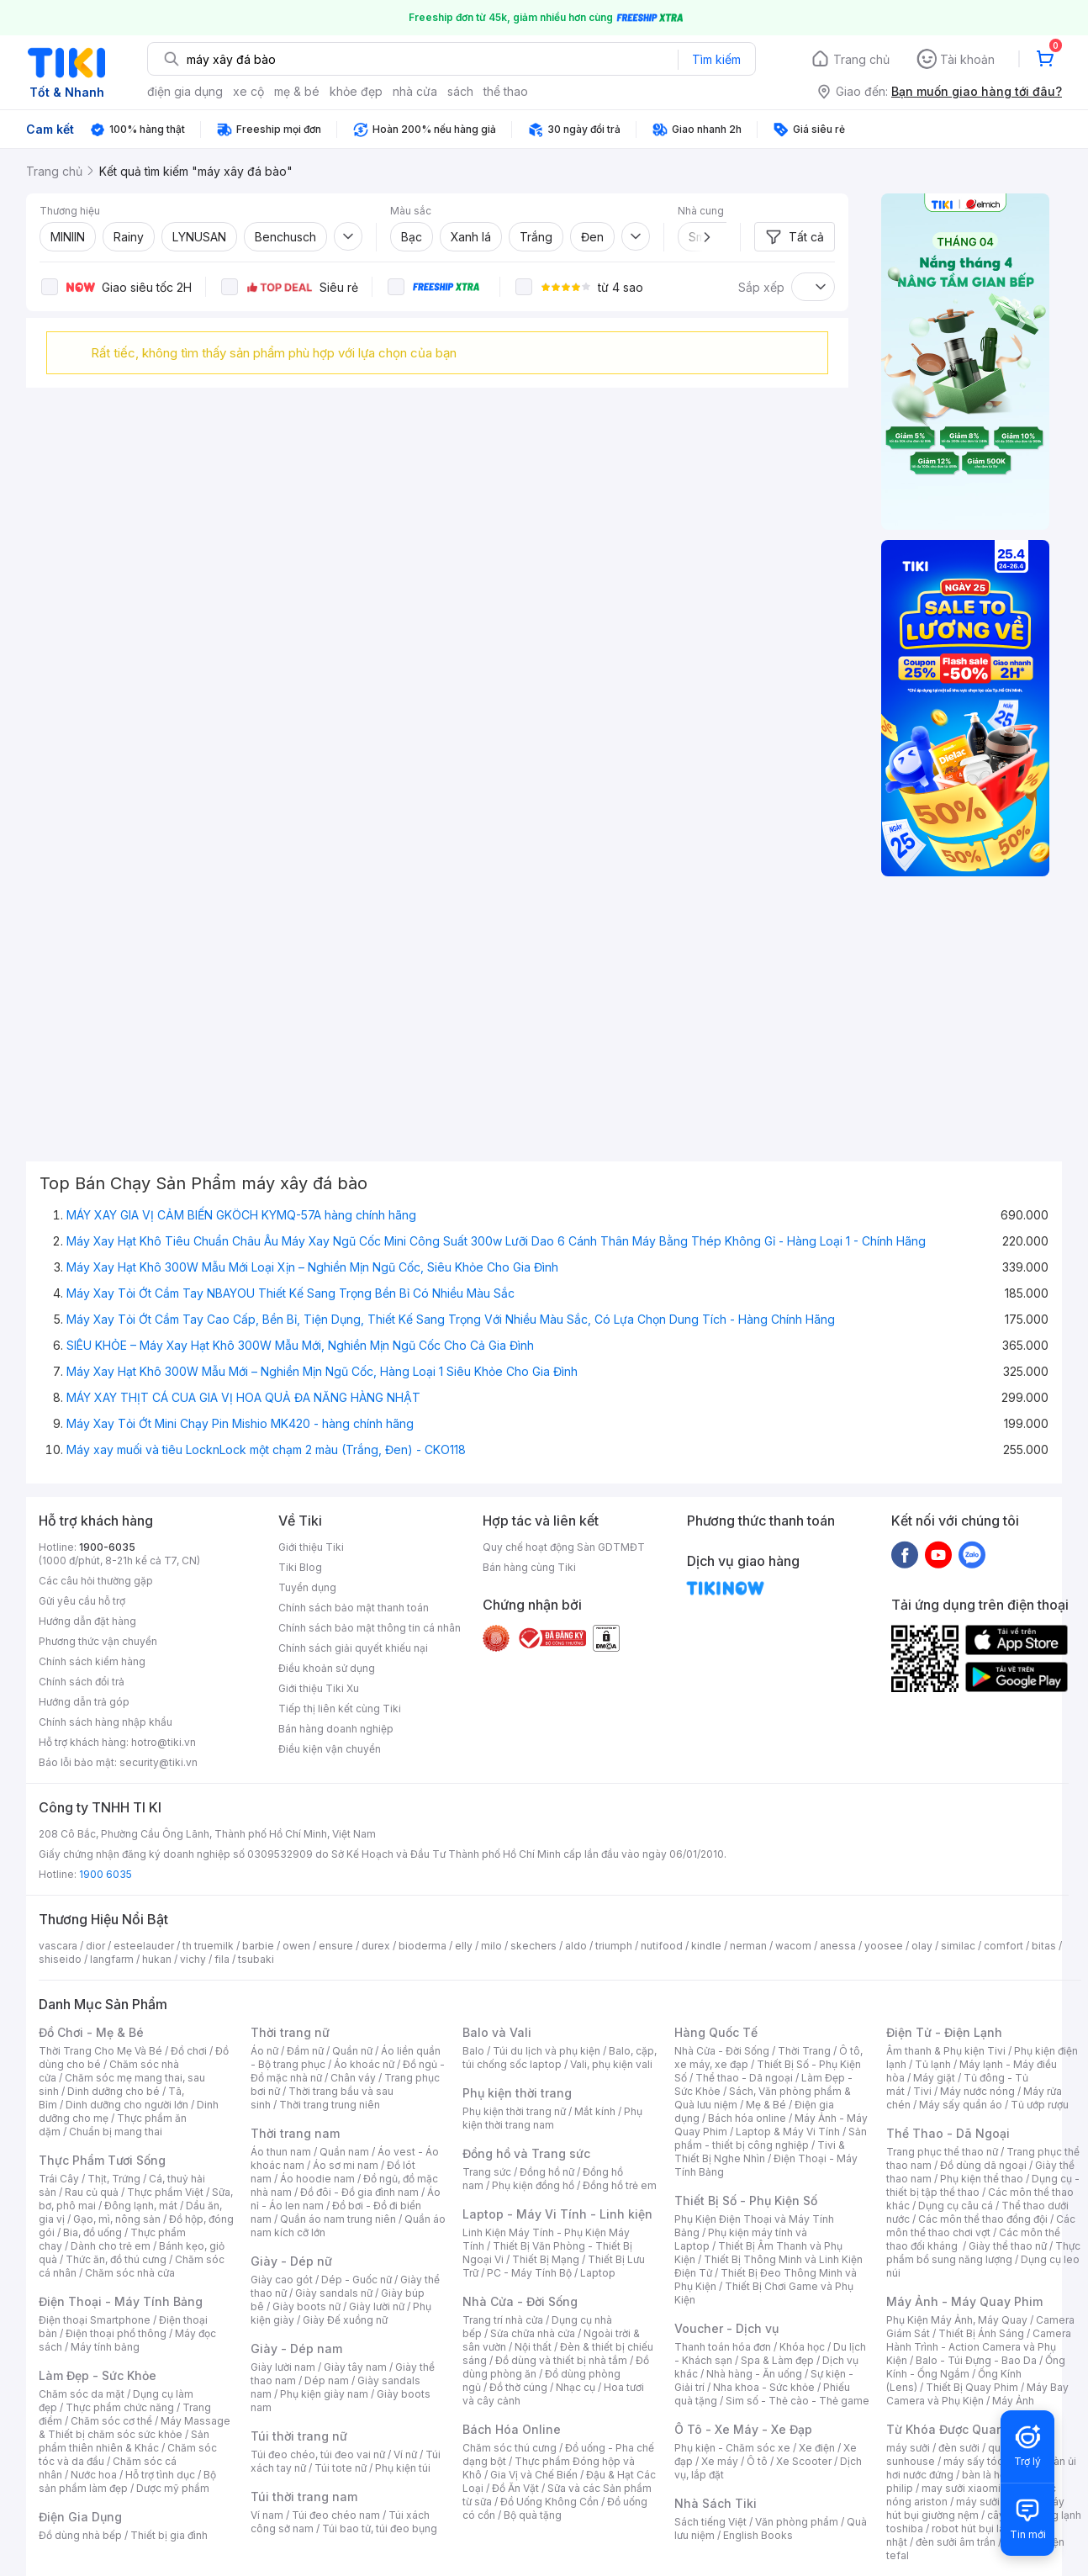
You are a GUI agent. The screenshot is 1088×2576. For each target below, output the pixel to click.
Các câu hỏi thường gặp (96, 1580)
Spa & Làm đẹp (777, 2360)
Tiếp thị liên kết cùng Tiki (339, 1708)
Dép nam (326, 2380)
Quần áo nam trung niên (338, 2219)
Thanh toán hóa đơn (722, 2347)
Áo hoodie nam (317, 2178)
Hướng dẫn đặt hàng (87, 1621)
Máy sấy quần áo (960, 2104)
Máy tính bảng (105, 2347)
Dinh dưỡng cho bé (113, 2091)
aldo (576, 1945)
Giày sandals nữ (333, 2293)
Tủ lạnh (933, 2064)
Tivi (922, 2091)
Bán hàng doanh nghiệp (335, 1728)
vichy (193, 1959)
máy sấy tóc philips (990, 2461)
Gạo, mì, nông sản (117, 2219)
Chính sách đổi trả (81, 1681)
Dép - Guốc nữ (356, 2279)
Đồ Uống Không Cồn (549, 2501)
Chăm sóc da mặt (81, 2394)
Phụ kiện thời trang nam (552, 2118)
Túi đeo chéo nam (336, 2515)
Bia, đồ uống (92, 2232)
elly (464, 1945)
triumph (613, 1945)
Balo (473, 2050)
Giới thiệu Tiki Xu (318, 1688)
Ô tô (757, 2461)
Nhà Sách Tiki (715, 2503)
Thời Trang (804, 2050)
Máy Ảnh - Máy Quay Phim (964, 2301)
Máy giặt (934, 2077)
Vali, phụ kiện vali (611, 2064)
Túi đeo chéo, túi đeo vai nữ (318, 2454)
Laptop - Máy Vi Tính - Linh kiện (557, 2214)
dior (95, 1945)
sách (460, 91)
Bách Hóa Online (511, 2429)
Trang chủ (861, 59)
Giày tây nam (355, 2367)
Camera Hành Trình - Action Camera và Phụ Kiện (978, 2347)
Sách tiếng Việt (710, 2521)
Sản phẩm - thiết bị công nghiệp (770, 2138)
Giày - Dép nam (296, 2348)
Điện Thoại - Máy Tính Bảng (121, 2301)
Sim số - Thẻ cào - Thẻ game (797, 2400)
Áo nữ (264, 2050)
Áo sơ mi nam (345, 2165)
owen (296, 1945)
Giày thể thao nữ (1008, 2246)
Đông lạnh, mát (140, 2205)
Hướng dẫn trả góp (84, 1701)
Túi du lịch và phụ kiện (546, 2050)
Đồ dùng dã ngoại (983, 2165)
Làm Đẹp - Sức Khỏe (97, 2375)
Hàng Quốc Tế (716, 2032)
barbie (258, 1945)
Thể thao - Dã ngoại (744, 2077)
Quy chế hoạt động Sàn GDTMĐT (564, 1547)
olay (921, 1945)
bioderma (422, 1945)
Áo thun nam (281, 2151)
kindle (706, 1945)
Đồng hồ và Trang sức (526, 2153)
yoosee (883, 1945)
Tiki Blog (300, 1567)
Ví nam (267, 2515)
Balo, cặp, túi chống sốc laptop (559, 2057)
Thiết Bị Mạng (545, 2259)
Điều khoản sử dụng (326, 1668)
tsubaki (256, 1959)
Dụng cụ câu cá (955, 2205)
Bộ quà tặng (533, 2515)
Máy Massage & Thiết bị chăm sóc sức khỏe (134, 2428)
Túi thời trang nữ (299, 2436)
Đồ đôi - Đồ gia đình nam (359, 2192)
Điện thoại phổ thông (116, 2333)
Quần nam (344, 2151)
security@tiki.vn (158, 1762)
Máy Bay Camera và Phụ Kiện (977, 2394)
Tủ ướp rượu (1040, 2104)
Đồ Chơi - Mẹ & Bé (91, 2032)
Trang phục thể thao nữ (942, 2151)
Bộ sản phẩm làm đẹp (127, 2481)
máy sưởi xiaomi (995, 2501)
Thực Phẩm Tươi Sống (102, 2160)
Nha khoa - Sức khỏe (764, 2387)
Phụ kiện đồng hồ (533, 2185)
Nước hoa (94, 2474)
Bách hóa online (747, 2118)
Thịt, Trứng (113, 2178)
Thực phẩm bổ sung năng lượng (983, 2253)
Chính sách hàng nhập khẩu (105, 1722)
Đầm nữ (305, 2050)
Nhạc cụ (575, 2387)
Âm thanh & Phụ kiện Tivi (946, 2050)
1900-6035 (107, 1547)
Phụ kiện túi (402, 2468)
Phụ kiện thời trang (517, 2093)
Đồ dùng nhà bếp (80, 2535)
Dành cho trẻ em (111, 2246)
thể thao (505, 91)
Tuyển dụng (307, 1587)
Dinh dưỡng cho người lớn (127, 2104)
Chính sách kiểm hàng (92, 1661)
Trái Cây (59, 2178)
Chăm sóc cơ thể (111, 2421)
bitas (1044, 1945)
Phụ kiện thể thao (981, 2178)
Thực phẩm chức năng (120, 2407)
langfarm (112, 1959)
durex (376, 1945)
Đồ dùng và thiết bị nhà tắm (561, 2360)
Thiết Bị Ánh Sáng (981, 2333)
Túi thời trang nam (304, 2496)
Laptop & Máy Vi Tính (788, 2131)
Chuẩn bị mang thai (115, 2131)
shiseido (60, 1959)
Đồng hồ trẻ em (620, 2185)
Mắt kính (594, 2111)
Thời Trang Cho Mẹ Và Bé (100, 2050)
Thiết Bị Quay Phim (972, 2387)
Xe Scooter (804, 2461)
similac (958, 1945)
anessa (838, 1945)
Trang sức (486, 2172)
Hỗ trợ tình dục (160, 2474)
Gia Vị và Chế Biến (534, 2474)
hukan (157, 1959)
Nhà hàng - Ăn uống (754, 2373)
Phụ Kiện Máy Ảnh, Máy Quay (956, 2320)
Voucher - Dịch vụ (726, 2328)
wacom (793, 1945)
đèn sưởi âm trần (956, 2542)
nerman (748, 1945)
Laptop (597, 2273)
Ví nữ (405, 2454)
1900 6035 (105, 1874)
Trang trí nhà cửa (502, 2320)
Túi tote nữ (340, 2468)
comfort (1003, 1945)
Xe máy (719, 2461)
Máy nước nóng (977, 2091)
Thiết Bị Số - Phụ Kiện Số (745, 2200)
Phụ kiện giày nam (324, 2394)
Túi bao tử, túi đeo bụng (379, 2528)
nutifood (662, 1945)
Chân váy (353, 2077)
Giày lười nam (283, 2367)
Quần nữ (352, 2050)
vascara (58, 1945)
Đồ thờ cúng (518, 2387)
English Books (758, 2535)
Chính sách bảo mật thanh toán (353, 1607)
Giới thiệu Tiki (311, 1547)
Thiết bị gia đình (169, 2535)
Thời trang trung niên (329, 2104)
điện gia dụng (185, 91)
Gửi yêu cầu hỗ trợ (82, 1601)
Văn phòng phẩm (796, 2521)
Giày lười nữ (376, 2306)
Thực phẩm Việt (165, 2192)
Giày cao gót (282, 2279)
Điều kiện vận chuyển (329, 1749)
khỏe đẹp (356, 91)
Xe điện (817, 2447)
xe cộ (248, 91)
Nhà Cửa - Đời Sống (520, 2301)
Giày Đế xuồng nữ (345, 2320)
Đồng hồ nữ (547, 2172)
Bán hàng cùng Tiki (529, 1567)
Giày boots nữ (306, 2306)
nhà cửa (415, 91)
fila (222, 1959)
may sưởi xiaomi (961, 2488)
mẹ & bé (297, 91)
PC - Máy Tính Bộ (529, 2273)
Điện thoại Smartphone (95, 2320)
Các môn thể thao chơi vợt (980, 2226)
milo (491, 1945)
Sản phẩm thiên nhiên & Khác (124, 2441)
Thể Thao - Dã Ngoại (948, 2133)
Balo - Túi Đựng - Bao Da (976, 2360)
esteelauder (144, 1945)
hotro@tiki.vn (163, 1742)
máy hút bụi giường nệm (975, 2508)
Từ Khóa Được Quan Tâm (959, 2429)
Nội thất (533, 2347)
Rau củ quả (92, 2192)
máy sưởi (908, 2447)
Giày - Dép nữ (291, 2261)
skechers (533, 1945)
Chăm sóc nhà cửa (130, 2273)
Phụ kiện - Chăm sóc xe (732, 2447)
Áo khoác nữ (364, 2064)
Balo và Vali (496, 2032)
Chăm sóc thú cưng (509, 2447)
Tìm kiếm (716, 59)
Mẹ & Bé (766, 2104)
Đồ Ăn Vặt (515, 2488)
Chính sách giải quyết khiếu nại (353, 1648)
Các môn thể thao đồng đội (983, 2219)
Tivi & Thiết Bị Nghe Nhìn (759, 2152)
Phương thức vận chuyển (98, 1641)
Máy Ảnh (1013, 2400)
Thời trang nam (295, 2133)
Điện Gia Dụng (80, 2517)
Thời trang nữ (290, 2032)
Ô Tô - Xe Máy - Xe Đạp (743, 2429)
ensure (336, 1945)
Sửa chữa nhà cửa (532, 2333)
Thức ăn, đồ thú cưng (116, 2259)
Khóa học (802, 2347)
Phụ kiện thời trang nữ (514, 2111)
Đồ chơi (189, 2050)
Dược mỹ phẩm (172, 2488)
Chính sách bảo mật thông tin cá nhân (369, 1627)
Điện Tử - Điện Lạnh (944, 2032)
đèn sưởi (959, 2447)
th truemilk (208, 1945)
